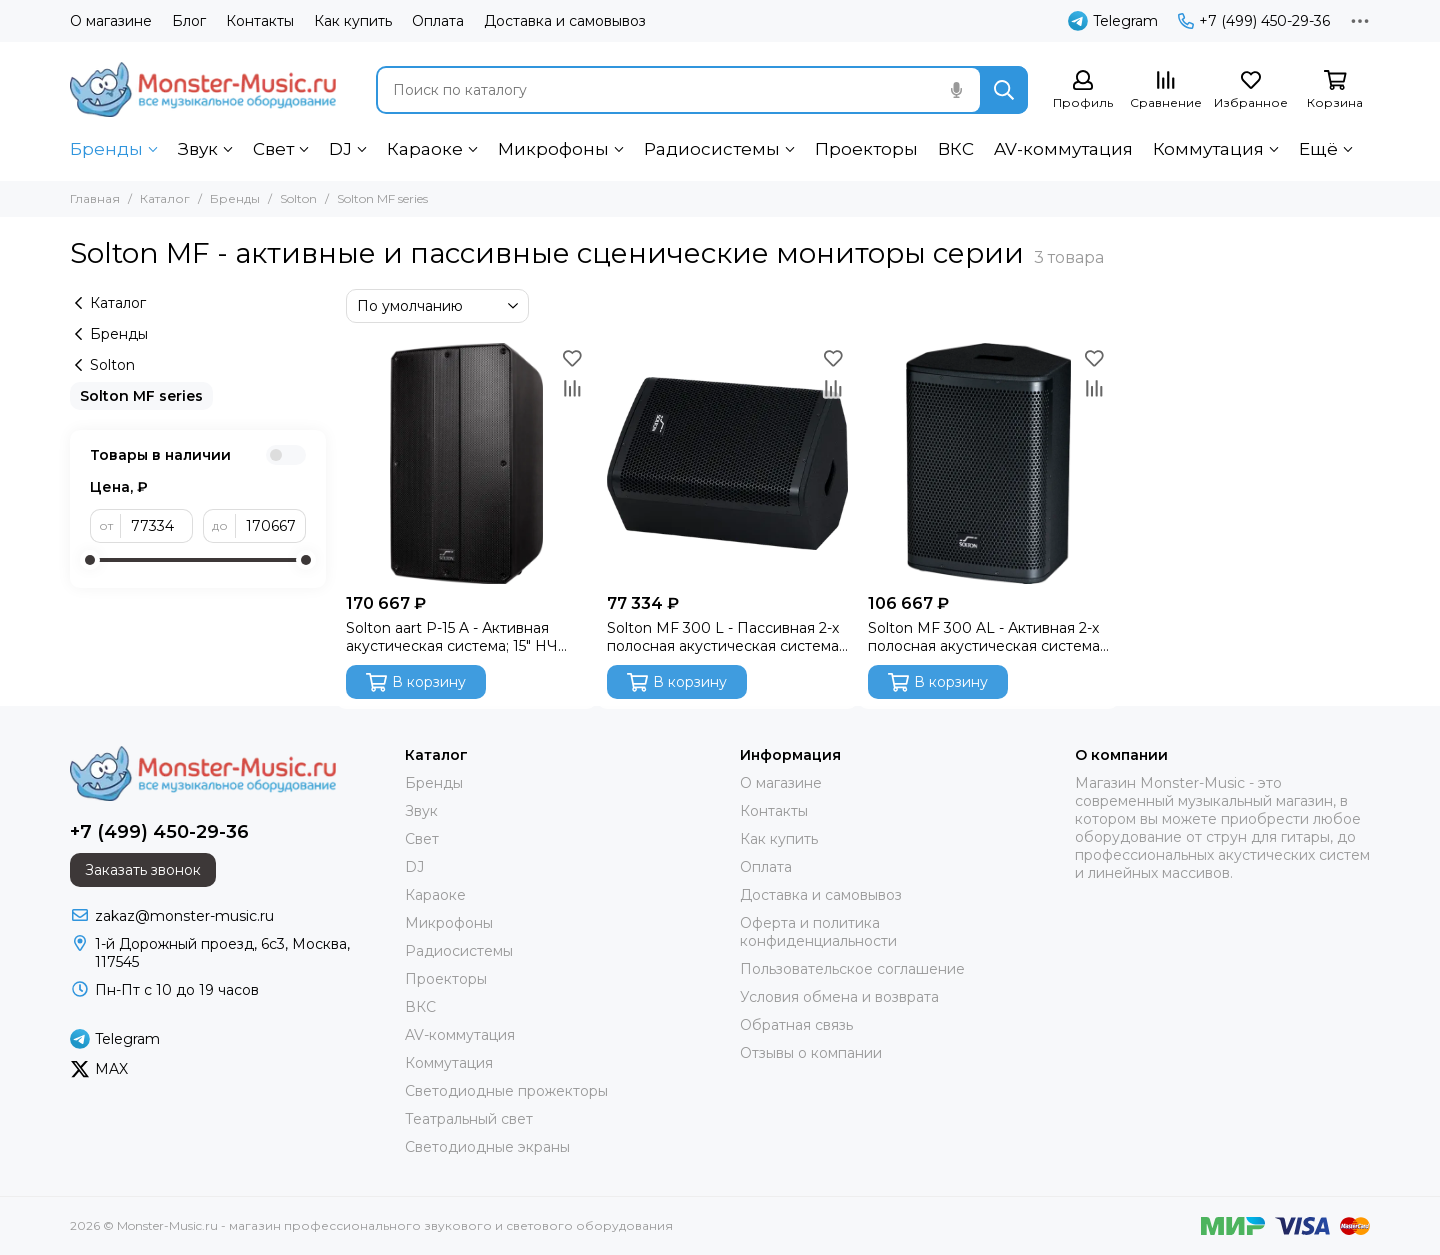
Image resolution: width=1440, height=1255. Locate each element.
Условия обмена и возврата (839, 997)
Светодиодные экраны (487, 1147)
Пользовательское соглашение (852, 969)
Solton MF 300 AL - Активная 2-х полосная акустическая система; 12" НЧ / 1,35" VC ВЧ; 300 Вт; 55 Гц (985, 637)
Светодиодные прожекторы (506, 1091)
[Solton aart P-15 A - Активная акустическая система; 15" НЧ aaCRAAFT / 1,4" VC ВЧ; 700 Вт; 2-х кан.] (466, 463)
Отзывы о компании (811, 1053)
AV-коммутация (1063, 149)
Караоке (425, 149)
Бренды (106, 149)
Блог (189, 21)
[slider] (90, 560)
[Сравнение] (1166, 90)
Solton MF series (141, 396)
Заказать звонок (143, 870)
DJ (340, 149)
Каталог (165, 198)
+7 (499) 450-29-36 (1254, 21)
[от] (157, 526)
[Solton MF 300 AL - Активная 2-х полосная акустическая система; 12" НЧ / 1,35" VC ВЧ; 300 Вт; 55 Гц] (988, 463)
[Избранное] (1251, 90)
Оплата (438, 21)
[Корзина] (1335, 90)
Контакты (260, 21)
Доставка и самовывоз (565, 21)
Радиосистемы (712, 149)
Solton (298, 198)
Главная (95, 198)
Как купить (353, 21)
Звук (198, 149)
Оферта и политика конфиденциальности (818, 932)
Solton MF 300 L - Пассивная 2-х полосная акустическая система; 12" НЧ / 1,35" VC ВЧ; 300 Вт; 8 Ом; (727, 637)
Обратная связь (796, 1025)
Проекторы (866, 149)
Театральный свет (469, 1119)
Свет (273, 149)
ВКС (956, 149)
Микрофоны (553, 149)
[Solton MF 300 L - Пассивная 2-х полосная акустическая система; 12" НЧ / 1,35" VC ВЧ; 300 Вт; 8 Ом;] (727, 463)
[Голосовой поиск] (956, 90)
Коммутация (1208, 149)
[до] (271, 526)
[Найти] (1004, 90)
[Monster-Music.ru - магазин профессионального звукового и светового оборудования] (203, 89)
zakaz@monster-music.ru (184, 916)
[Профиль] (1083, 90)
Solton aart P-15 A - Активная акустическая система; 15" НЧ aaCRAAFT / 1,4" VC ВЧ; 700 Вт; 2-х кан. (465, 637)
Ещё (1318, 149)
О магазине (111, 21)
